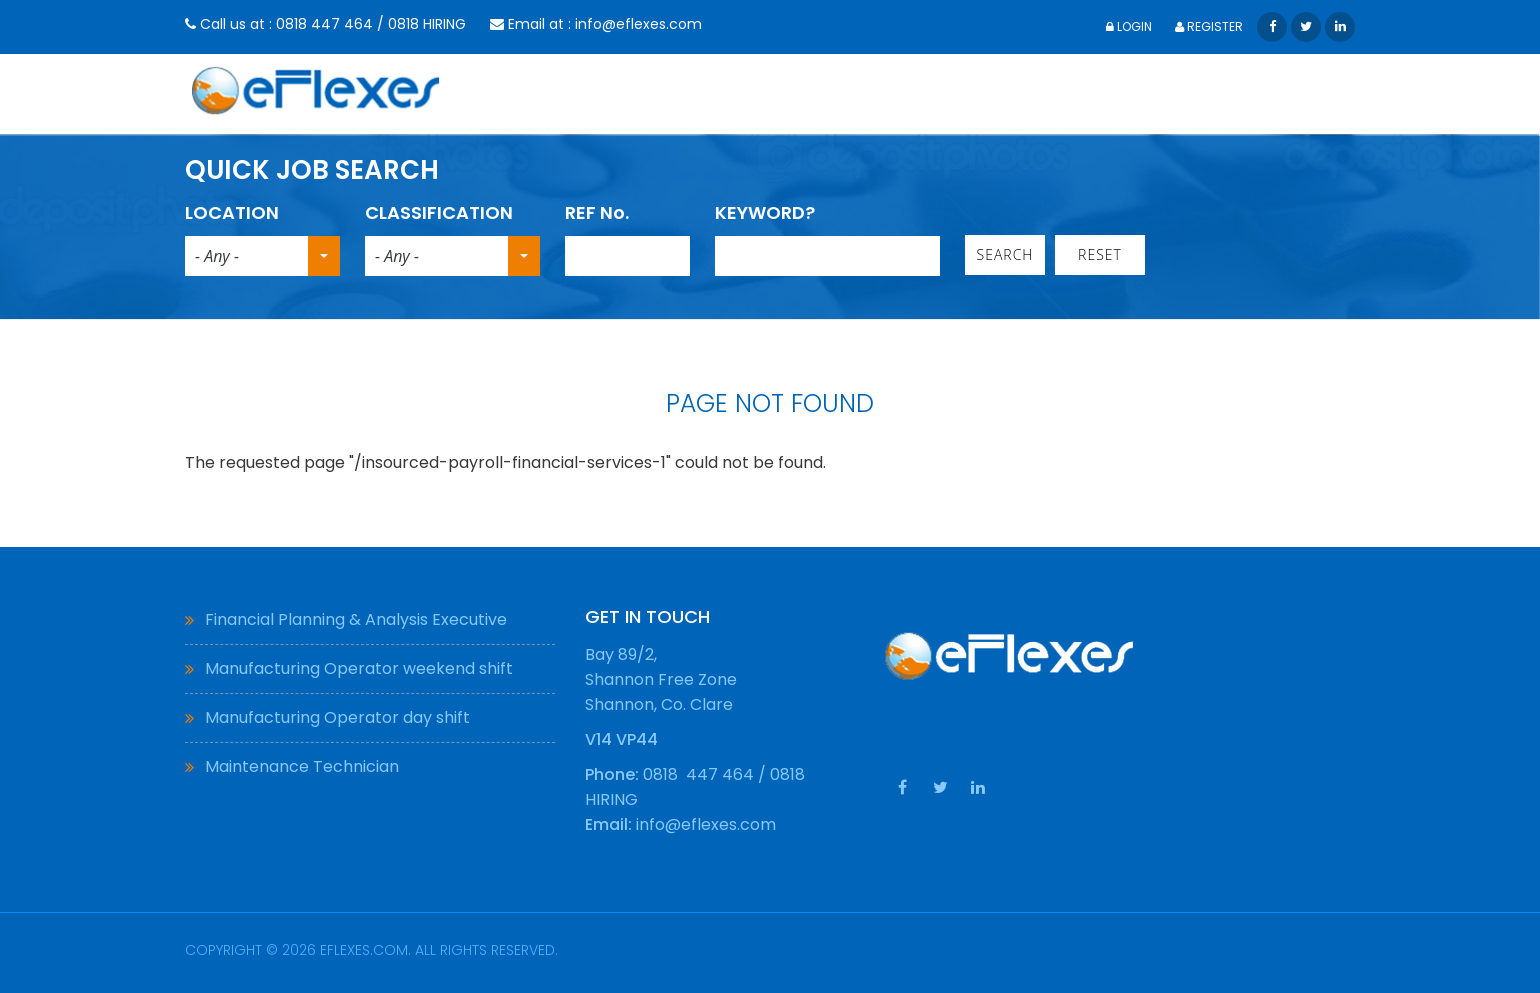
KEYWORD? (765, 212)
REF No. (597, 212)
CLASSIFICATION (439, 212)
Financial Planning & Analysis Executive (356, 619)
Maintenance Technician (302, 766)
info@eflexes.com (638, 24)
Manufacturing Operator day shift (337, 717)
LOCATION (232, 212)
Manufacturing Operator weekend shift (359, 668)
